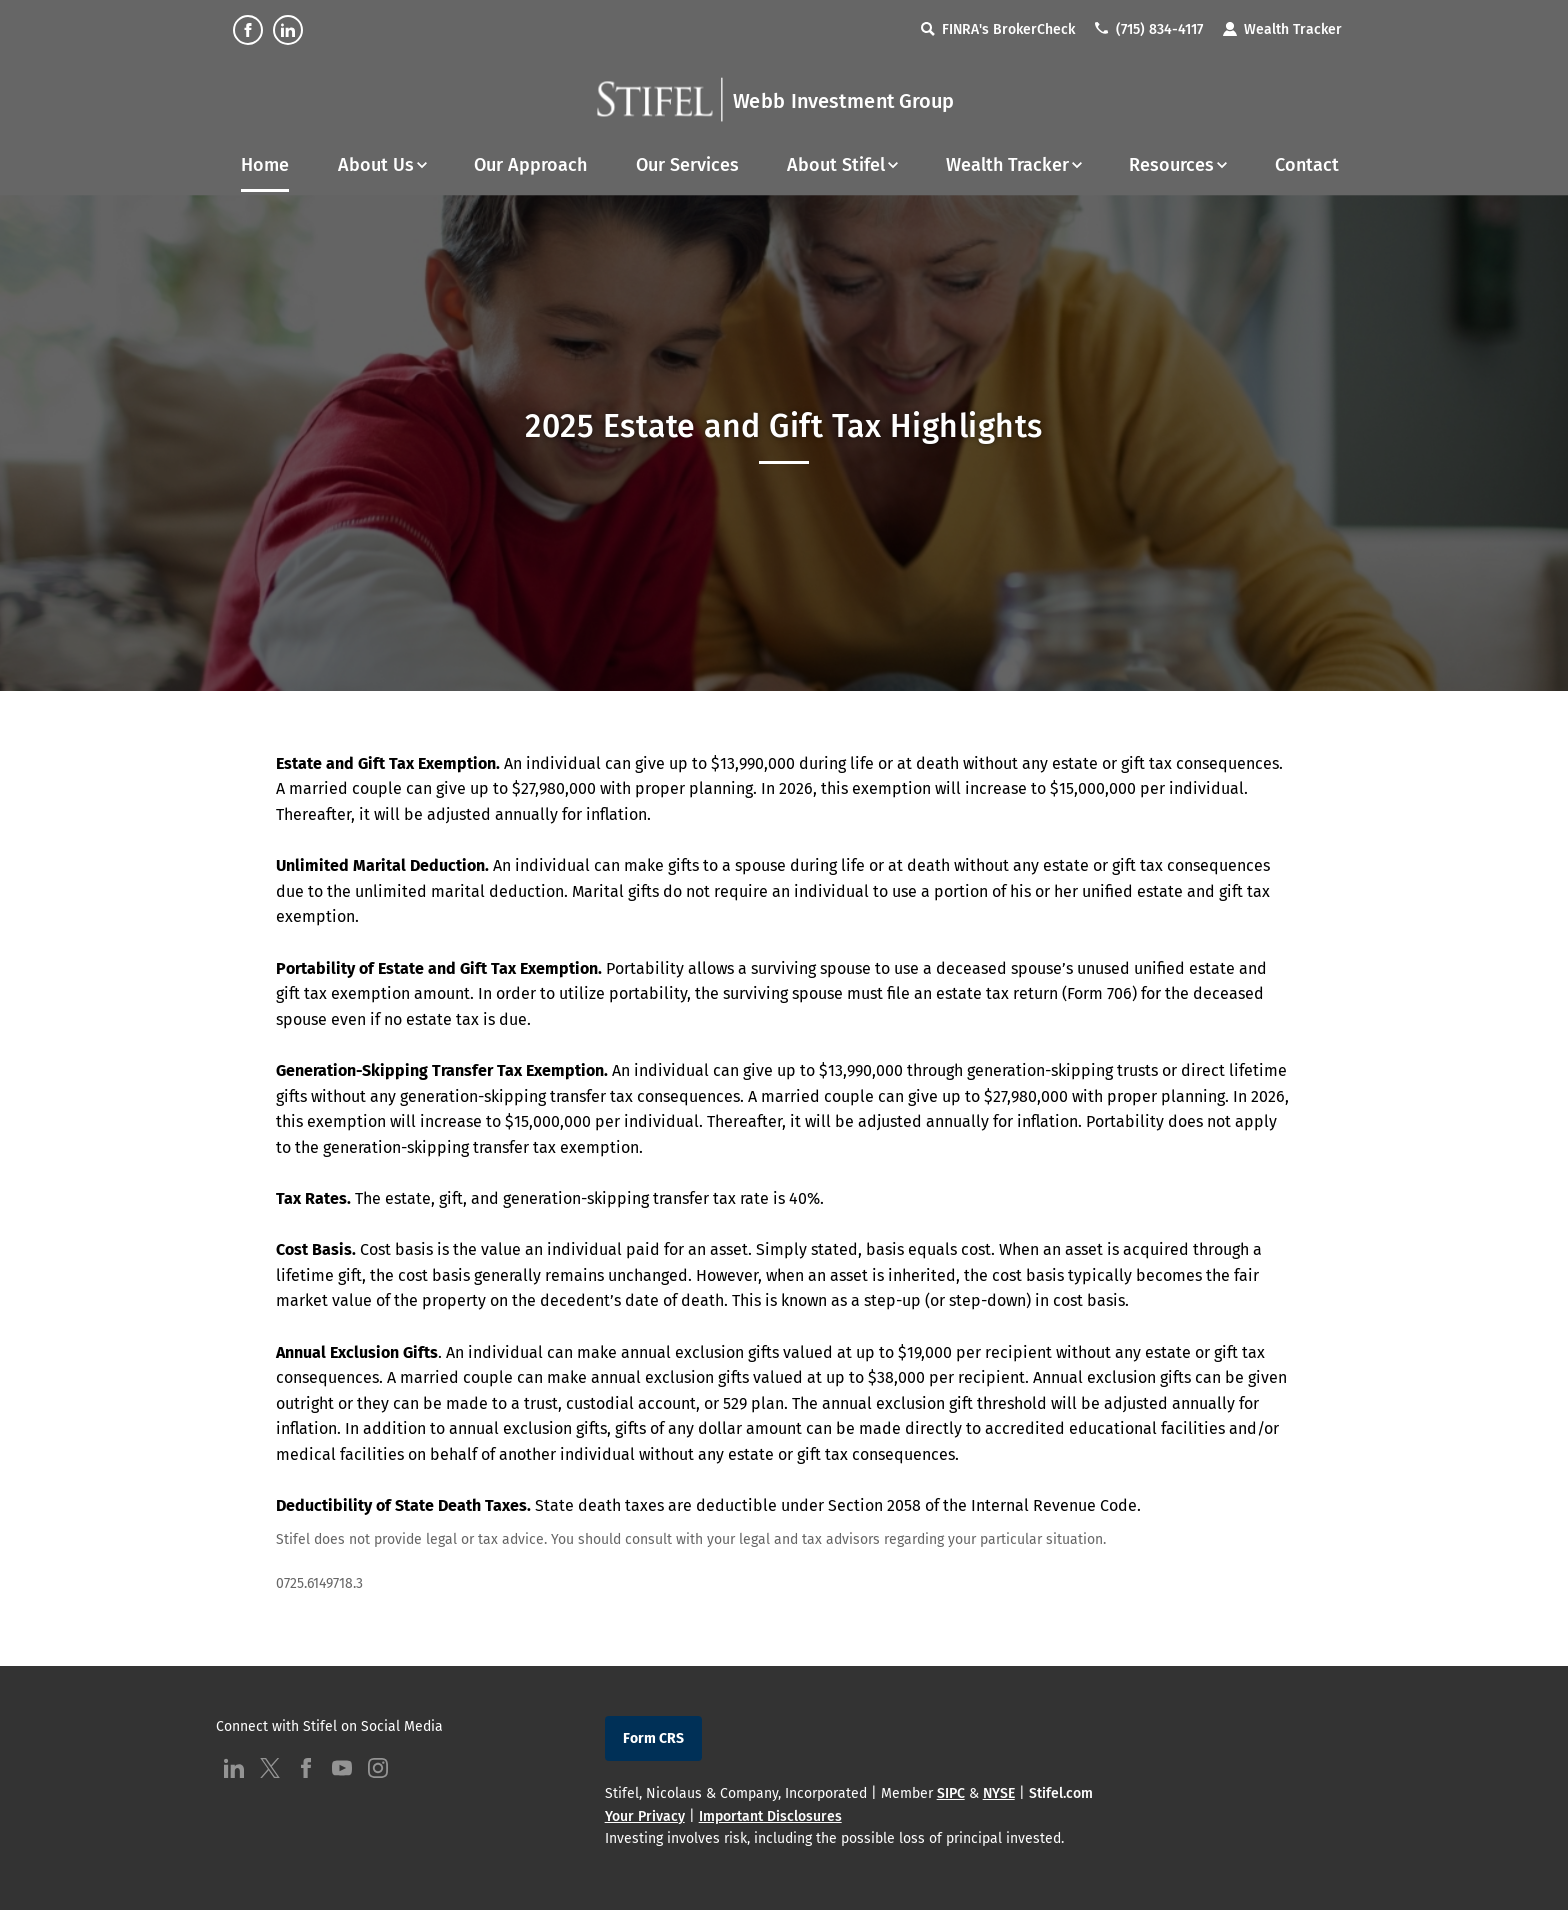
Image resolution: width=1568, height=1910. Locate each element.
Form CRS (653, 1738)
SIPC (951, 1793)
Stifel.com (1061, 1793)
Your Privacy (645, 1816)
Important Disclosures (770, 1816)
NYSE (999, 1793)
